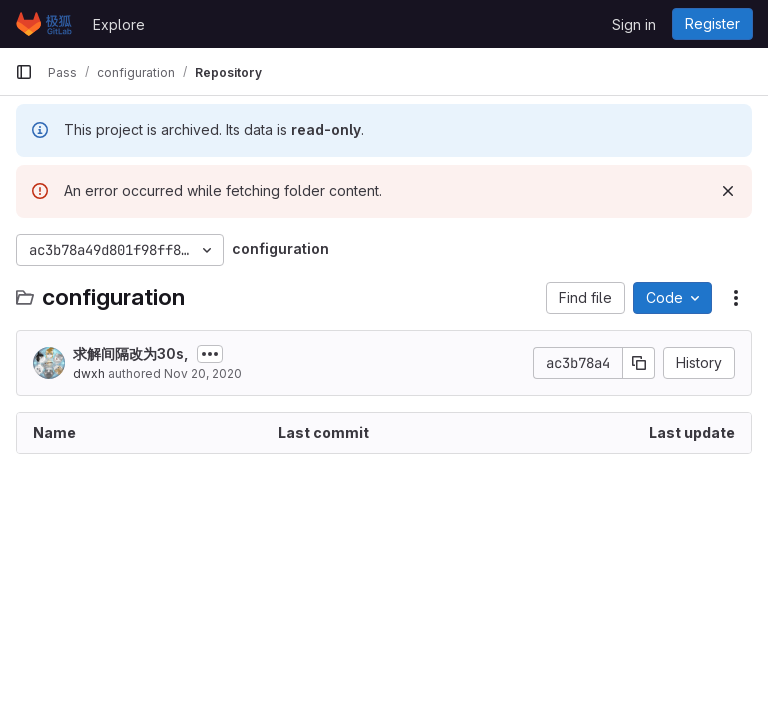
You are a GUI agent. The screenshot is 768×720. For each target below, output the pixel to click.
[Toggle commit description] (210, 354)
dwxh (89, 373)
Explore (119, 24)
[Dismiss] (728, 191)
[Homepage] (44, 24)
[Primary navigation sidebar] (24, 72)
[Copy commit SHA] (639, 363)
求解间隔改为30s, (131, 353)
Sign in (634, 24)
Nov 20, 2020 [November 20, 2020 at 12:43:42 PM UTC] (203, 373)
